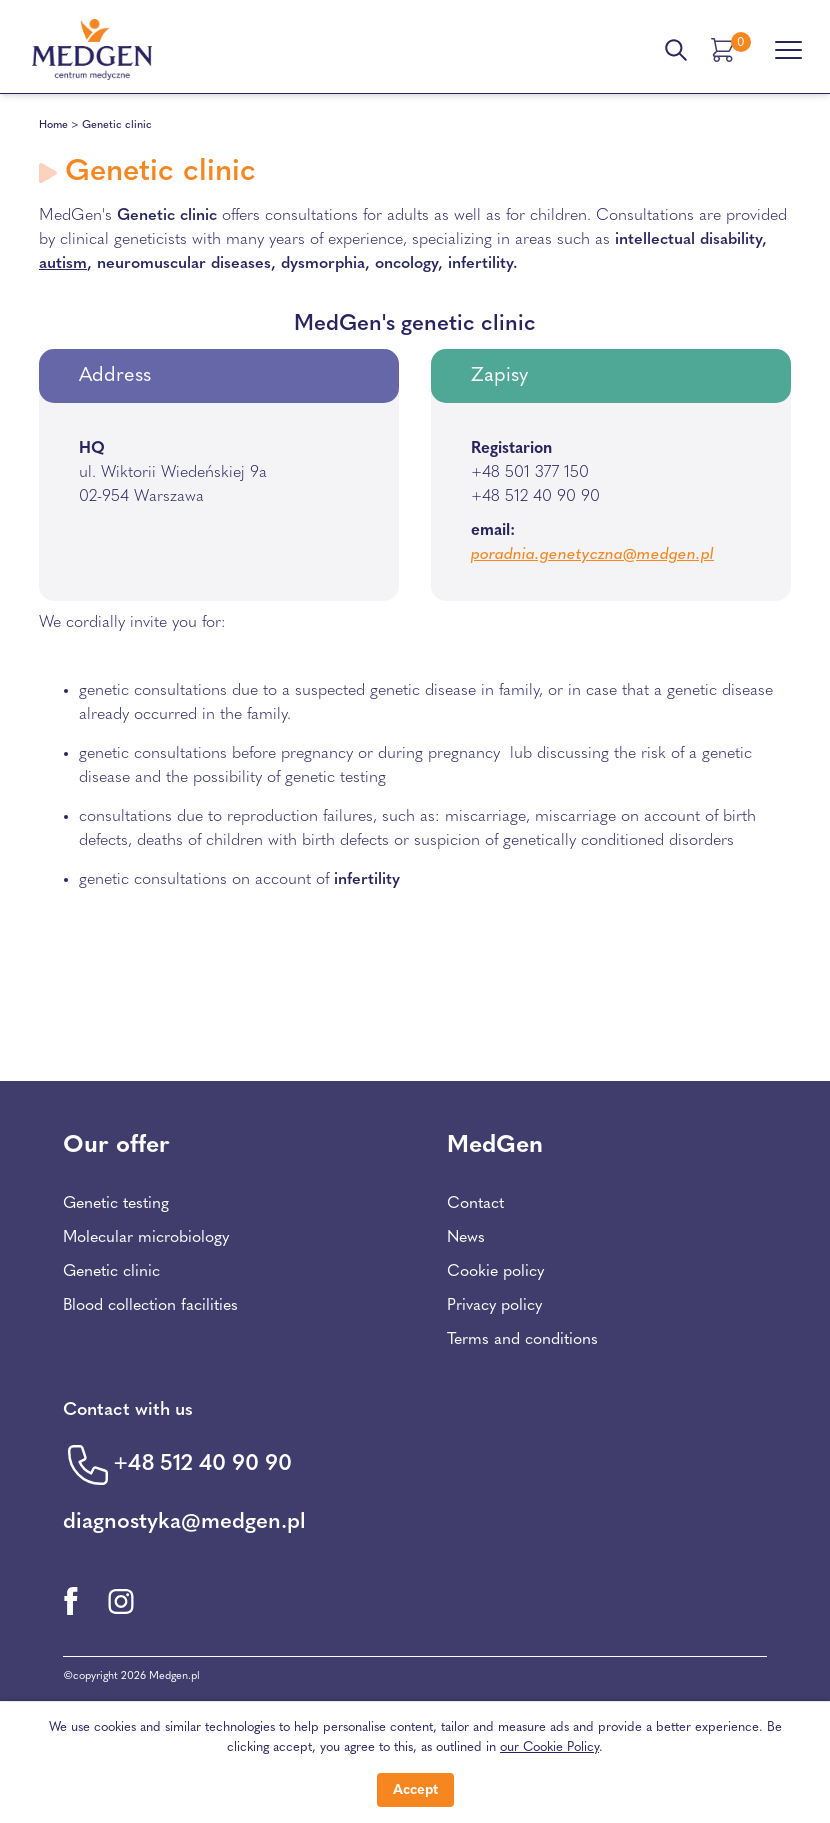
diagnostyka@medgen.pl (184, 1522)
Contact (475, 1204)
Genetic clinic (111, 1272)
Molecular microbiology (146, 1238)
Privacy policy (494, 1306)
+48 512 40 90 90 (202, 1464)
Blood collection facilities (150, 1306)
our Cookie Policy (549, 1747)
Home (53, 125)
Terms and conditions (522, 1340)
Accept (415, 1790)
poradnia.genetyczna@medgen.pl (592, 555)
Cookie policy (495, 1272)
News (466, 1238)
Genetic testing (116, 1204)
